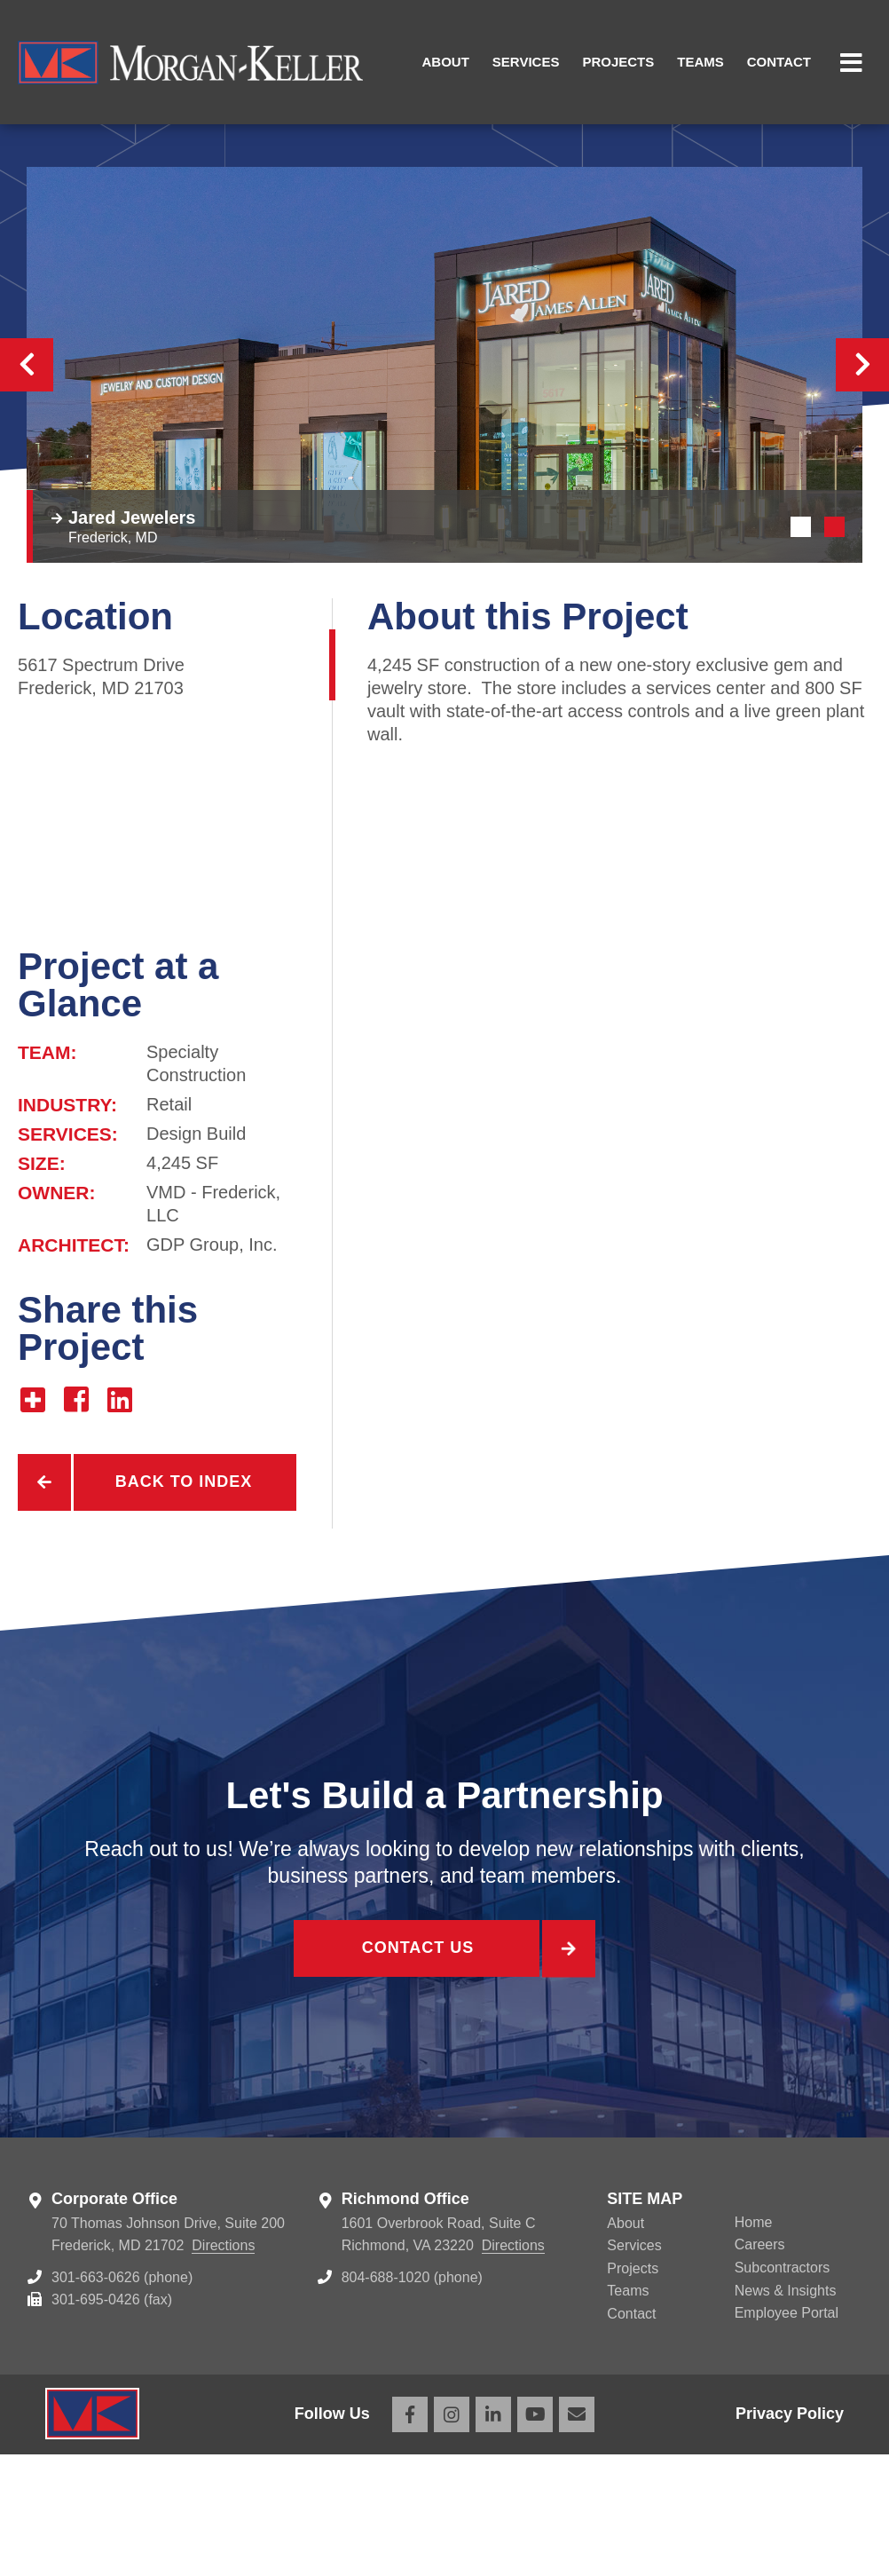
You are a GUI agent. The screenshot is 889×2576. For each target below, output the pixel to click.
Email (576, 2536)
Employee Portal (786, 2435)
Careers (760, 2367)
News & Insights (786, 2412)
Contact (779, 61)
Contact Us (416, 2074)
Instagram (451, 2536)
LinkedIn (493, 2536)
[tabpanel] (444, 486)
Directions (223, 2367)
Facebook (410, 2536)
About (445, 61)
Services (526, 61)
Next (862, 486)
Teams (700, 61)
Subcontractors (782, 2389)
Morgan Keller (190, 62)
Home (754, 2343)
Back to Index (184, 1604)
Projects (618, 61)
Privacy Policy (790, 2535)
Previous (26, 486)
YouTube (535, 2536)
